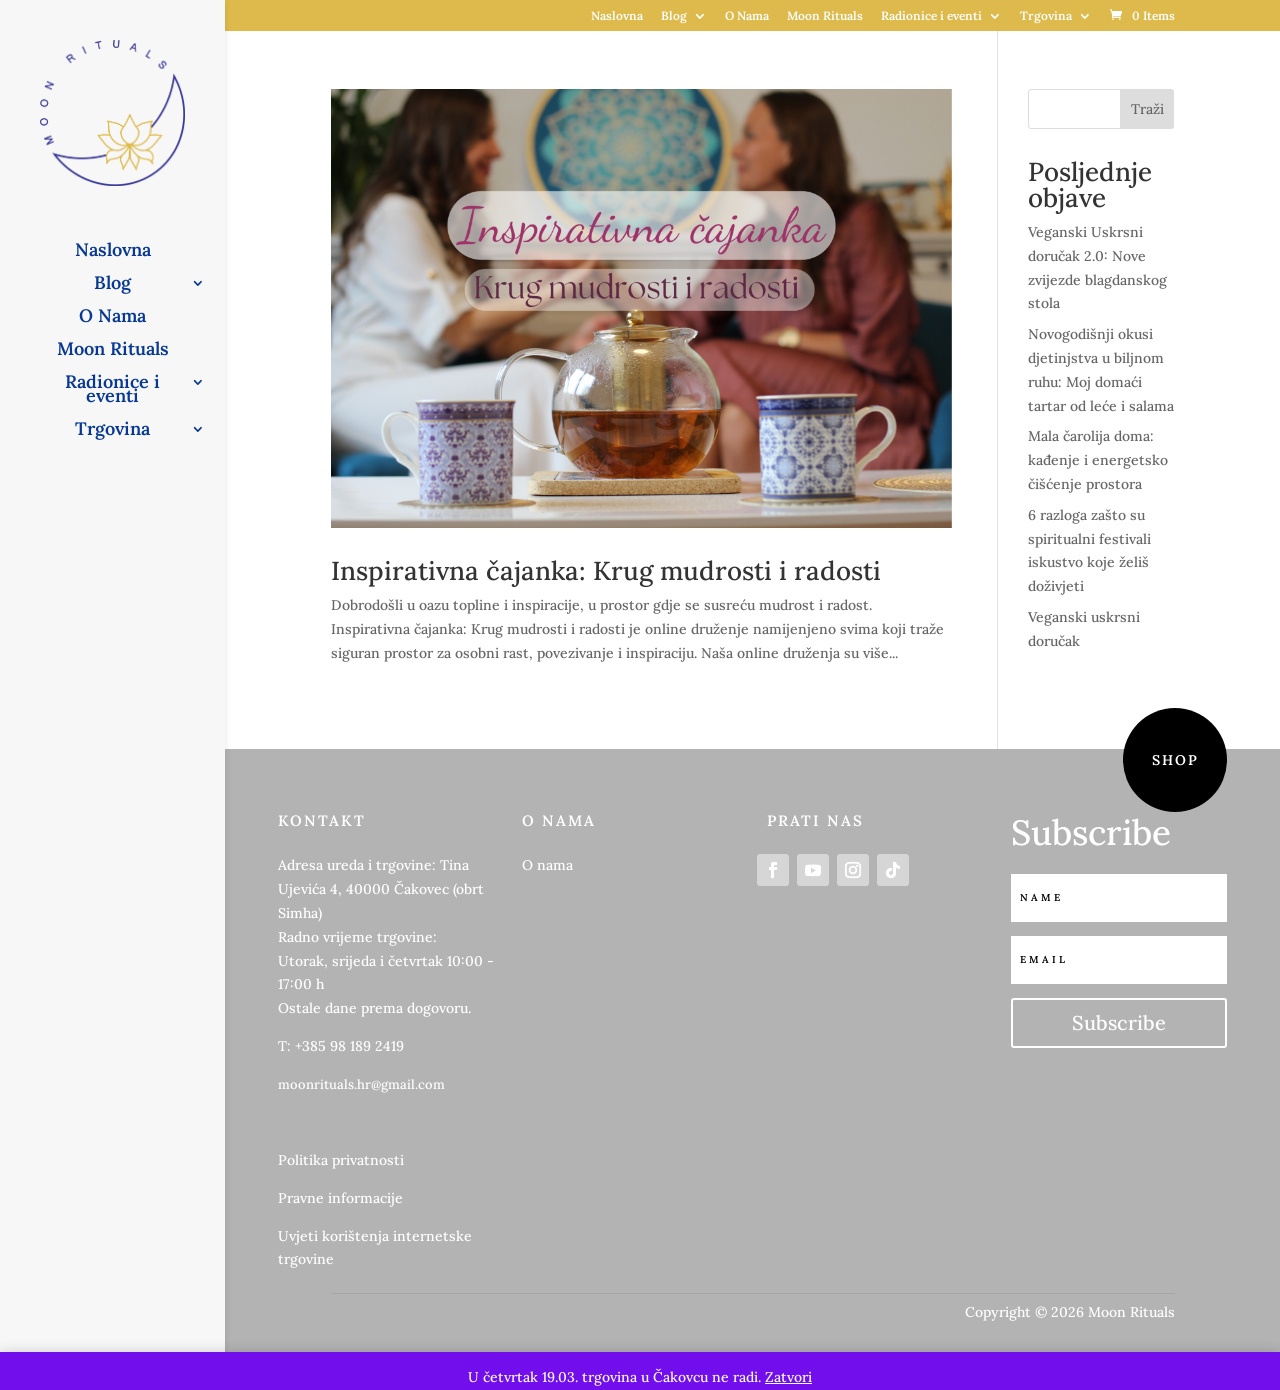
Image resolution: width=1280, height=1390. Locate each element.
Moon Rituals (825, 16)
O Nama (747, 16)
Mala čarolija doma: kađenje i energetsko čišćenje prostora (1098, 460)
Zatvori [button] (788, 1377)
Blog (674, 16)
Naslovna (617, 16)
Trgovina (1046, 16)
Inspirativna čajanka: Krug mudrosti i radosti (606, 570)
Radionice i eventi (931, 16)
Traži (1147, 109)
